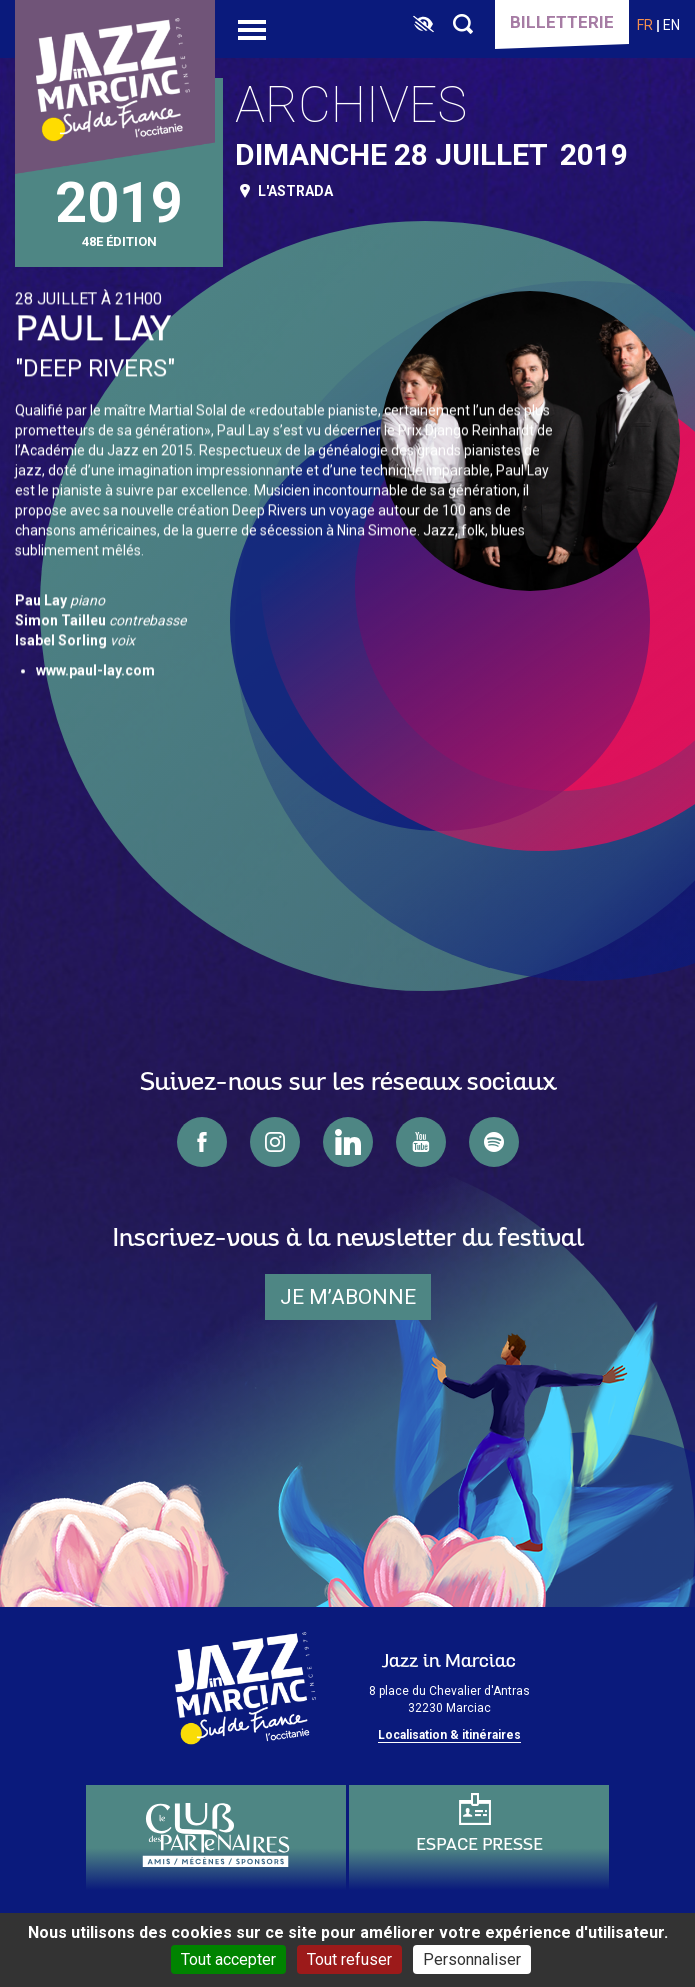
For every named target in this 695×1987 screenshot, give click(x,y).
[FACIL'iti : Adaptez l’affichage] (423, 25)
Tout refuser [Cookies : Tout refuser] (349, 1959)
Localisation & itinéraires (449, 1735)
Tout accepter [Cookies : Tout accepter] (228, 1959)
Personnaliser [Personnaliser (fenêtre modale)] (472, 1959)
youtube (421, 1142)
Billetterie (562, 22)
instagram (275, 1142)
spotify (494, 1142)
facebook (202, 1142)
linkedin (348, 1142)
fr (645, 25)
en (671, 25)
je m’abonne (348, 1297)
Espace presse (479, 1845)
